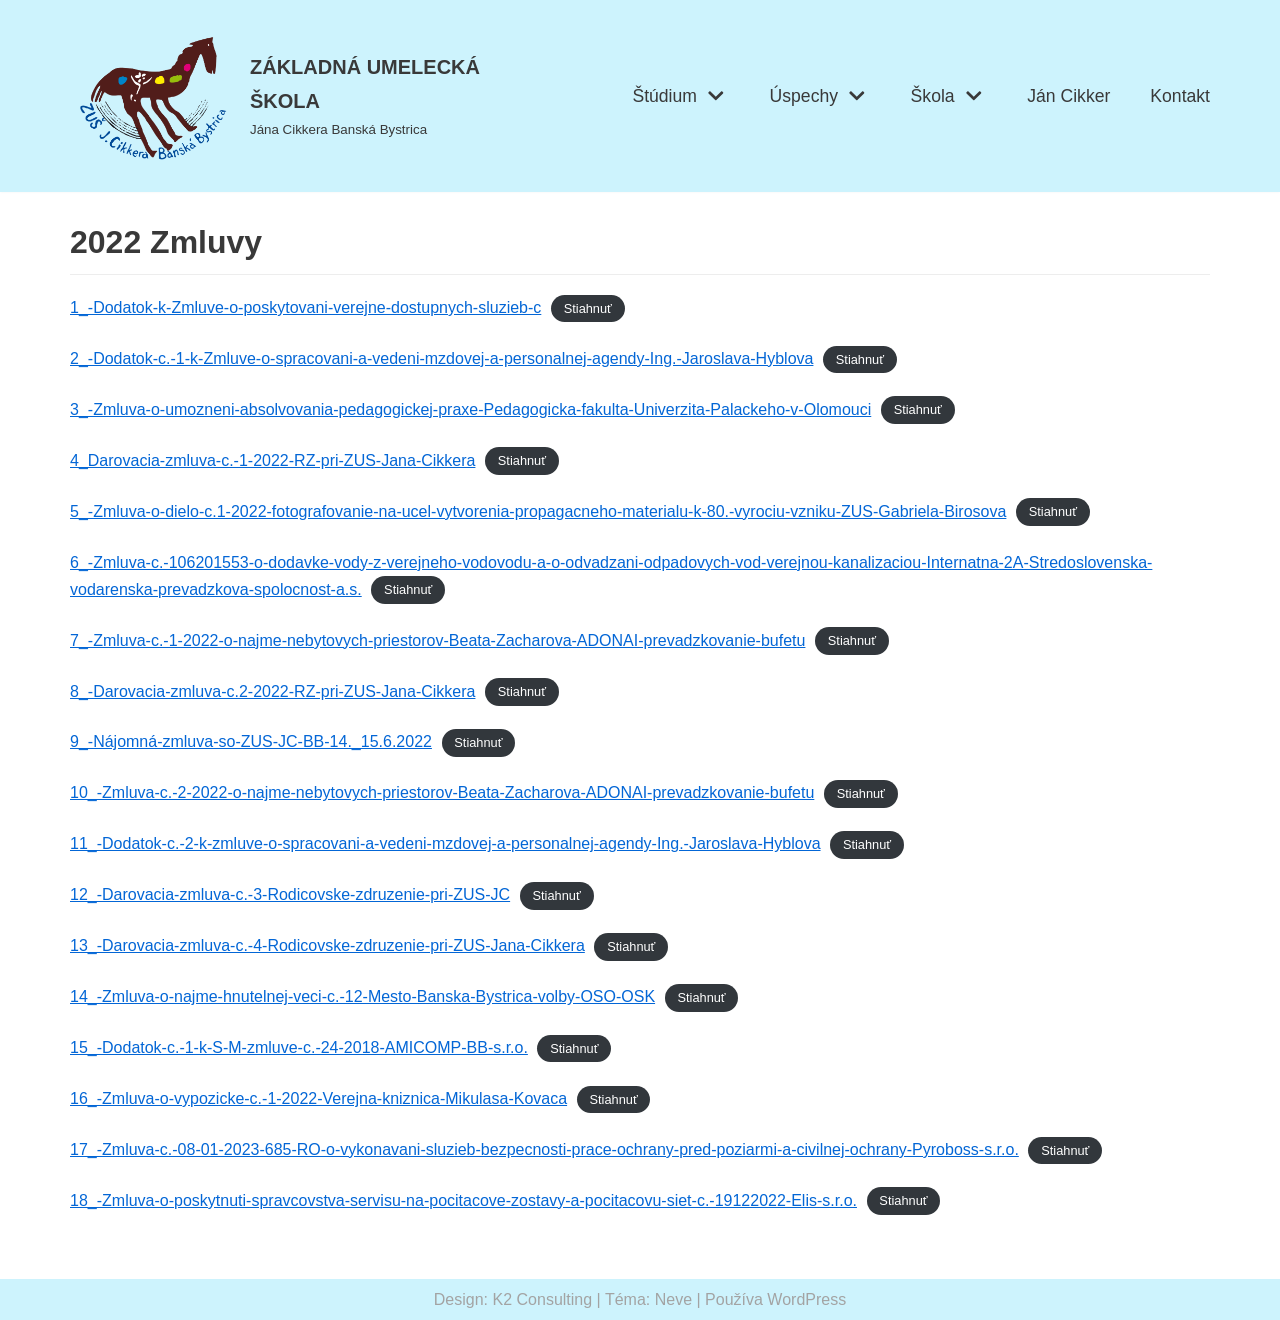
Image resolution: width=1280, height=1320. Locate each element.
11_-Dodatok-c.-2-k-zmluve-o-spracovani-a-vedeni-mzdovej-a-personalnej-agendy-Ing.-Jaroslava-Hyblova (445, 843)
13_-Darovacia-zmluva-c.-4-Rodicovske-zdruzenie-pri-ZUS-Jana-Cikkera (327, 945)
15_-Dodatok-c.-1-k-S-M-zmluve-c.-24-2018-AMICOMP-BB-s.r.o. (299, 1047)
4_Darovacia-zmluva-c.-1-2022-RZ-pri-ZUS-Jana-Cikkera (272, 460)
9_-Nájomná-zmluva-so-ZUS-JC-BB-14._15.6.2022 (251, 741)
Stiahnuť (588, 308)
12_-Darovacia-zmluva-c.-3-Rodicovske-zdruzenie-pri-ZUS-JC (290, 894)
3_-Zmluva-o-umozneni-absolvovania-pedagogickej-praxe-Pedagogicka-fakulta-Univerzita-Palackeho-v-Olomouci (470, 409)
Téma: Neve (648, 1299)
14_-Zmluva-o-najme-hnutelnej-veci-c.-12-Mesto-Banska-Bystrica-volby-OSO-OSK (362, 996)
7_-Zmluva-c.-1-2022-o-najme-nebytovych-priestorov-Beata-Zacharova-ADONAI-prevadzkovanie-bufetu (437, 640)
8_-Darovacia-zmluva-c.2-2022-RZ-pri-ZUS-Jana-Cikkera (272, 691)
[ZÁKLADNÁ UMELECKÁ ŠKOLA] (299, 96)
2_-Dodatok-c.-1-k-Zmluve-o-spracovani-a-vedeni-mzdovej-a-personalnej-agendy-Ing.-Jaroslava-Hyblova (441, 358)
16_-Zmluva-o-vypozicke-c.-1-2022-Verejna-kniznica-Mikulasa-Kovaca (318, 1098)
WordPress (806, 1299)
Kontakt (1180, 96)
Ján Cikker (1068, 96)
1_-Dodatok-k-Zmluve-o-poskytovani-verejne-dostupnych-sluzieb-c (305, 307)
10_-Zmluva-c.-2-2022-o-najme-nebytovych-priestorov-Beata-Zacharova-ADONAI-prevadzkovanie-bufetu (442, 792)
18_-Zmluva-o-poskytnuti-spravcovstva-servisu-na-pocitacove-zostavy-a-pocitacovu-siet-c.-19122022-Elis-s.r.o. (463, 1200)
